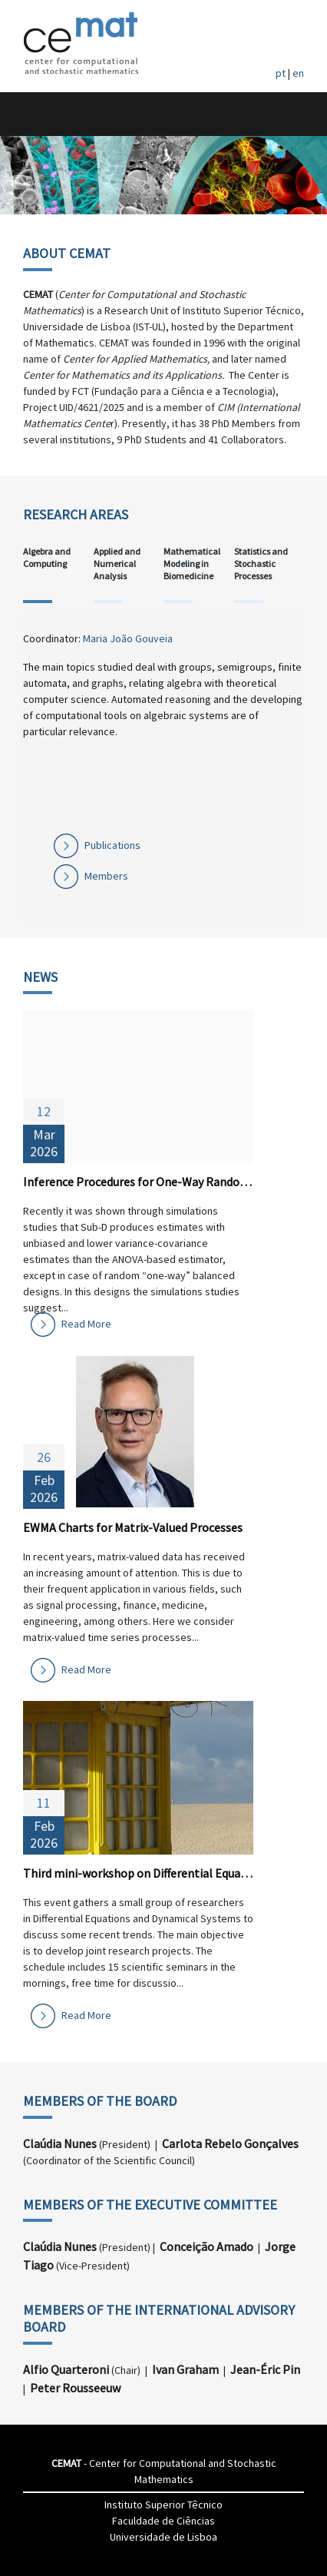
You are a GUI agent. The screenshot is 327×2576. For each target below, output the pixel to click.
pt (281, 73)
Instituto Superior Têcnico (163, 2504)
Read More (86, 1324)
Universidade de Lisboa (163, 2537)
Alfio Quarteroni (66, 2369)
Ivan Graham (185, 2369)
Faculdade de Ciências (163, 2521)
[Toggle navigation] (28, 114)
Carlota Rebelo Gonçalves (230, 2143)
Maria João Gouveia (128, 638)
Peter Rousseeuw (75, 2387)
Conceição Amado (206, 2246)
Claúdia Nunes (60, 2143)
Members (106, 876)
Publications (112, 845)
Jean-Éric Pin (265, 2369)
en (298, 73)
